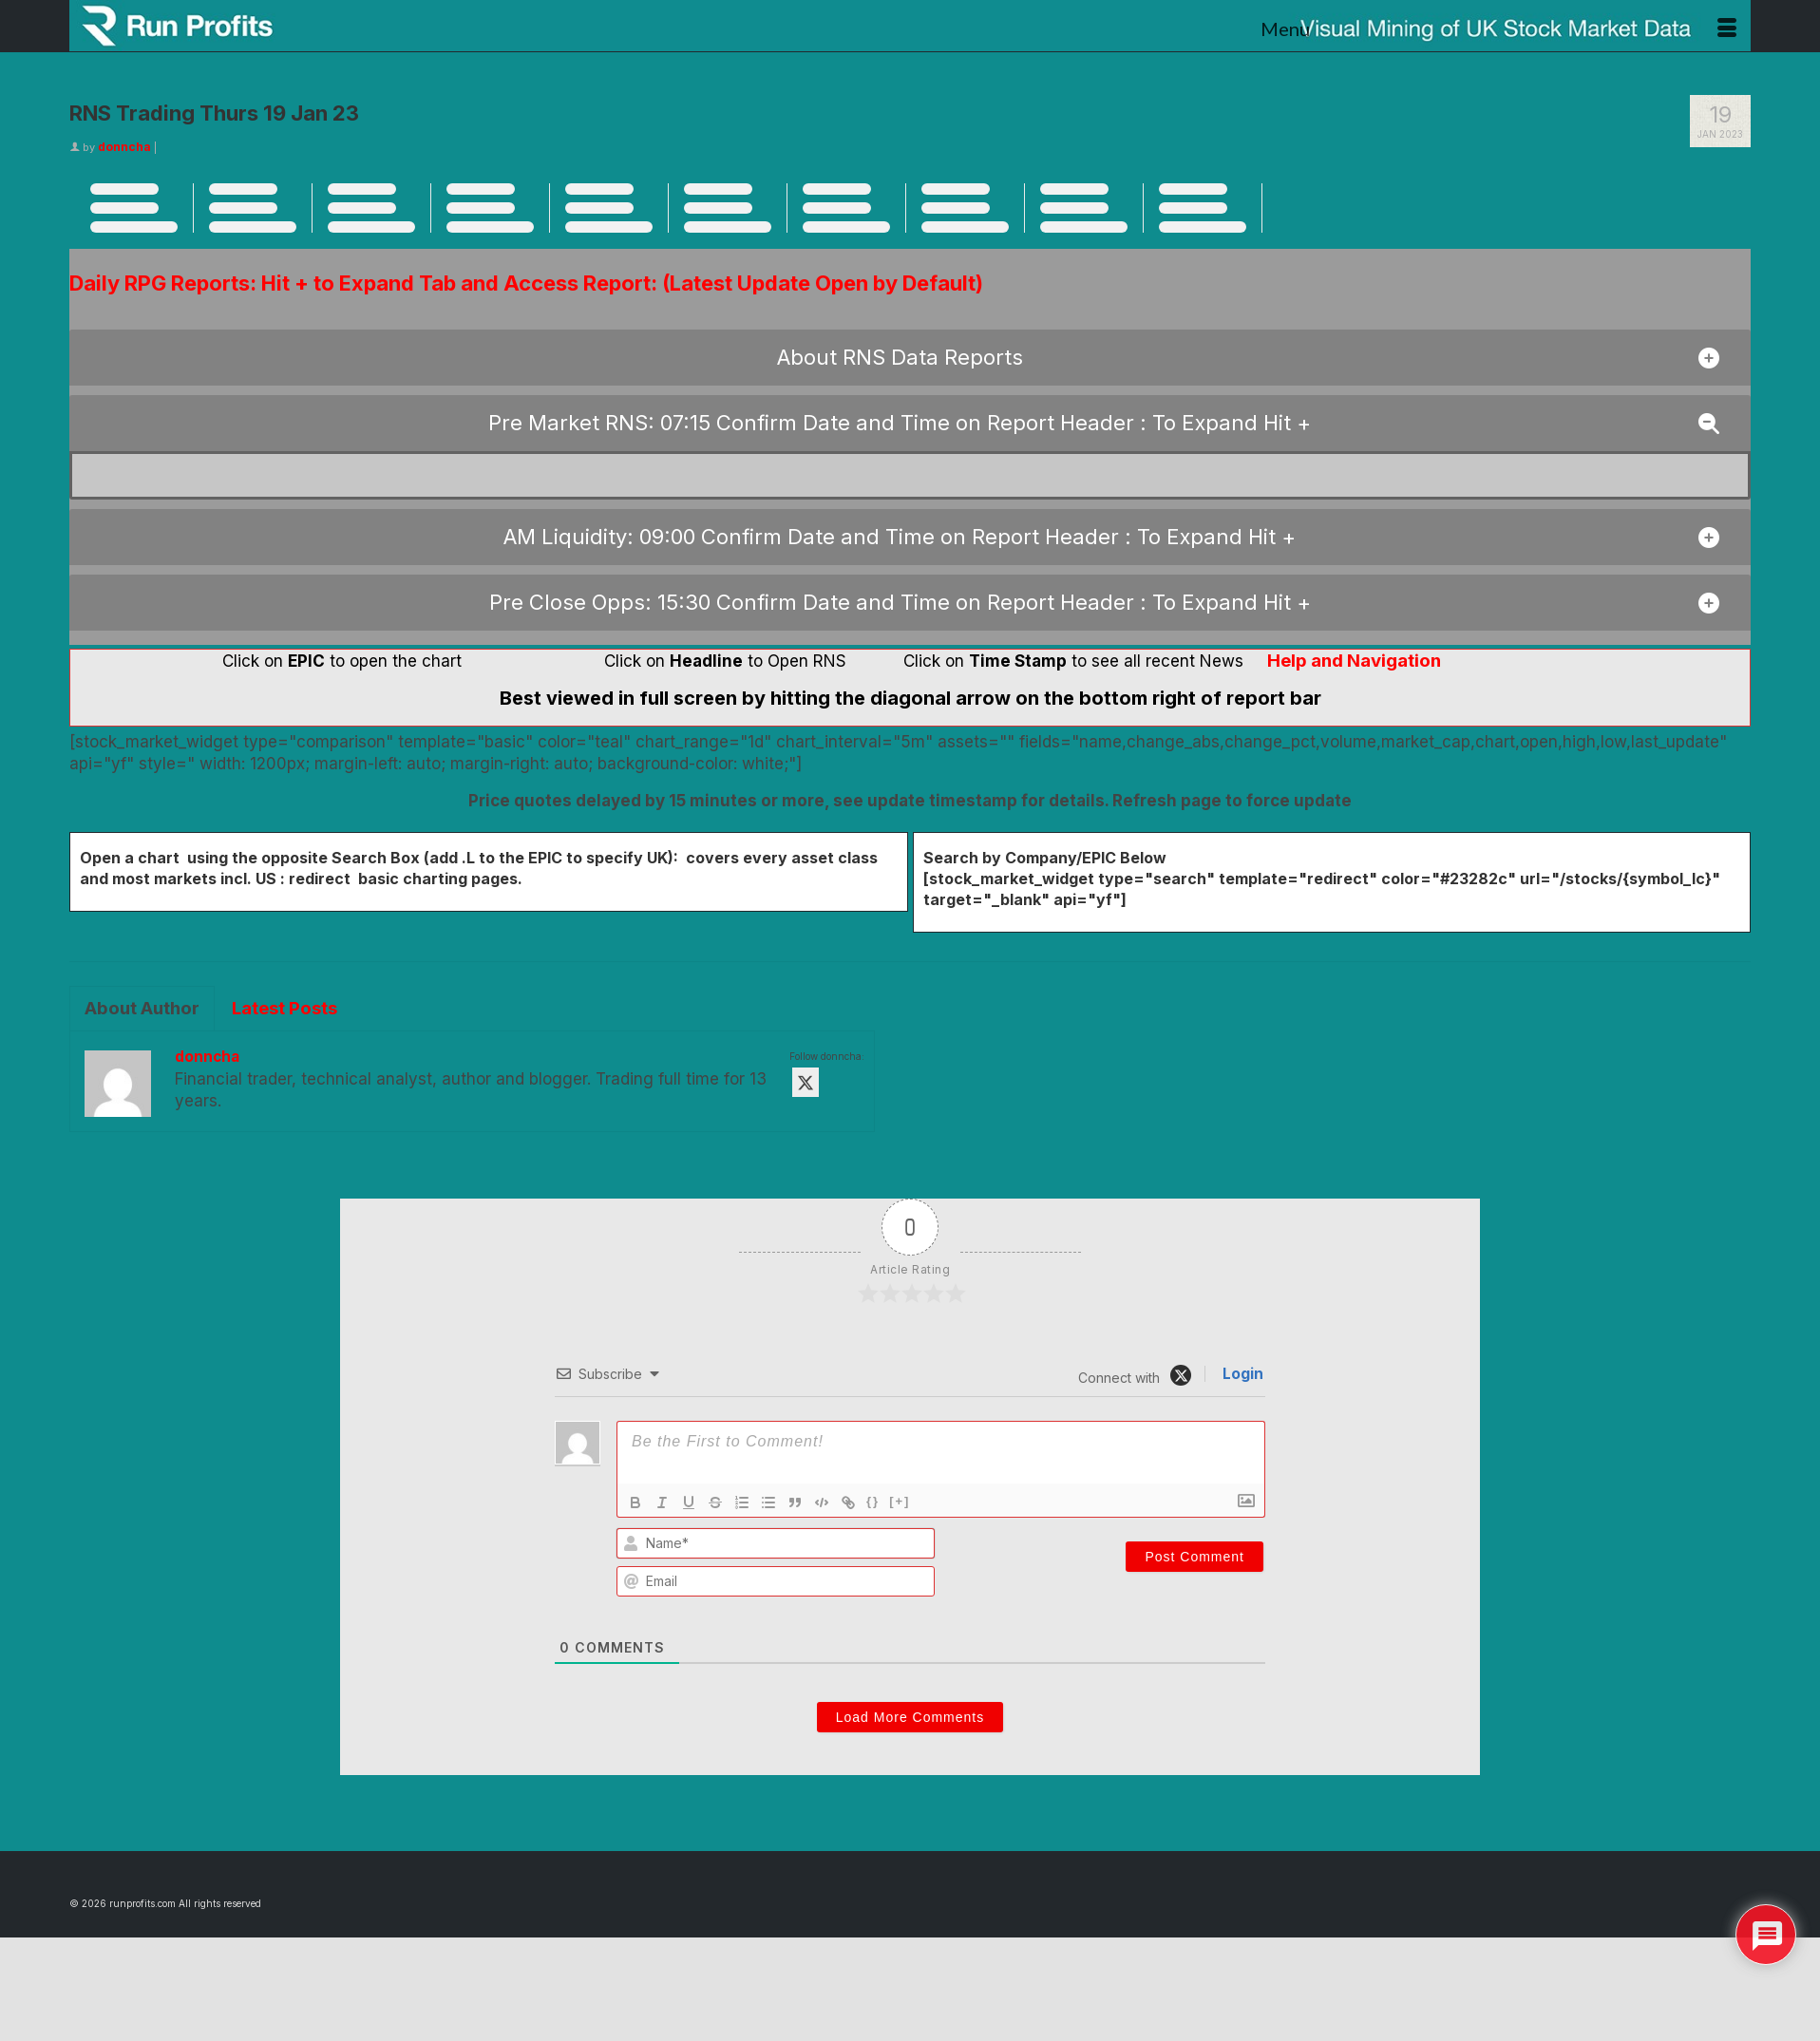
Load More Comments (910, 1717)
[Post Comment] (1194, 1556)
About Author (142, 1008)
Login (1241, 1374)
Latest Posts (284, 1008)
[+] (899, 1501)
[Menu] (1498, 28)
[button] (910, 358)
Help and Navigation (1354, 660)
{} (873, 1501)
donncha (124, 147)
